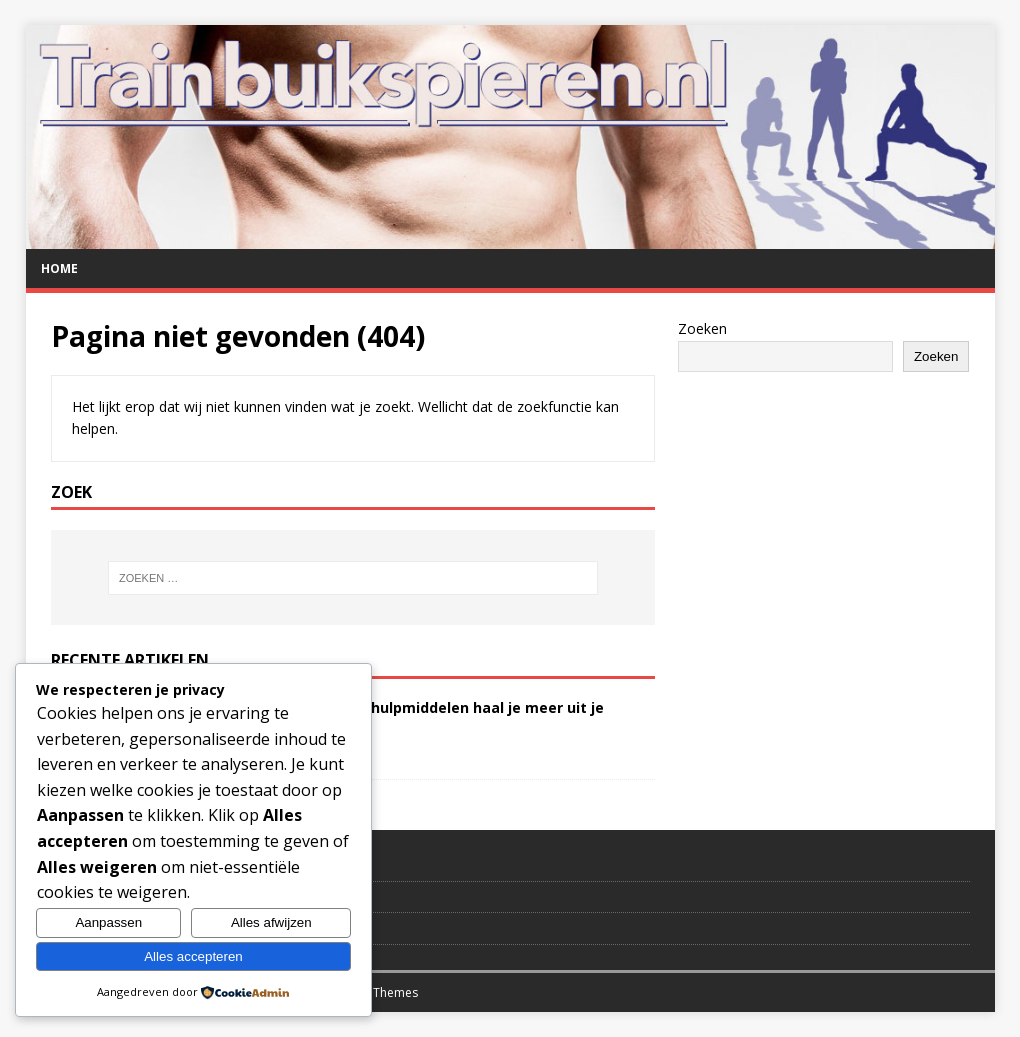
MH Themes (384, 992)
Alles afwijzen (271, 922)
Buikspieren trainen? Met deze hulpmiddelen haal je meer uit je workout (375, 716)
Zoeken (702, 328)
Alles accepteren (193, 956)
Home (59, 268)
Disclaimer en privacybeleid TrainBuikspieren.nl (195, 928)
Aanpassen (108, 922)
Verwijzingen (90, 897)
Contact (74, 865)
